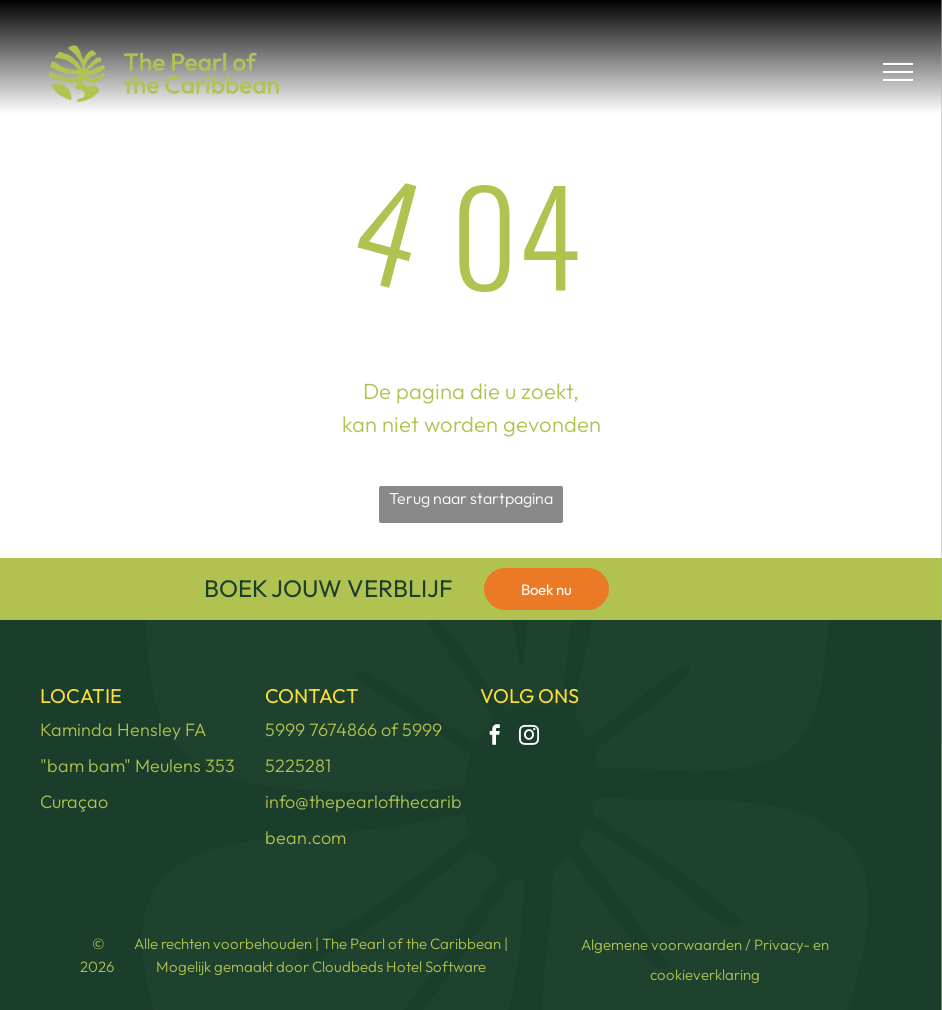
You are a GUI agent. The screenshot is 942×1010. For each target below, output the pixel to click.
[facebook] (495, 737)
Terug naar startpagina (471, 498)
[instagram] (529, 737)
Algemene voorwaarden (661, 944)
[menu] (898, 72)
